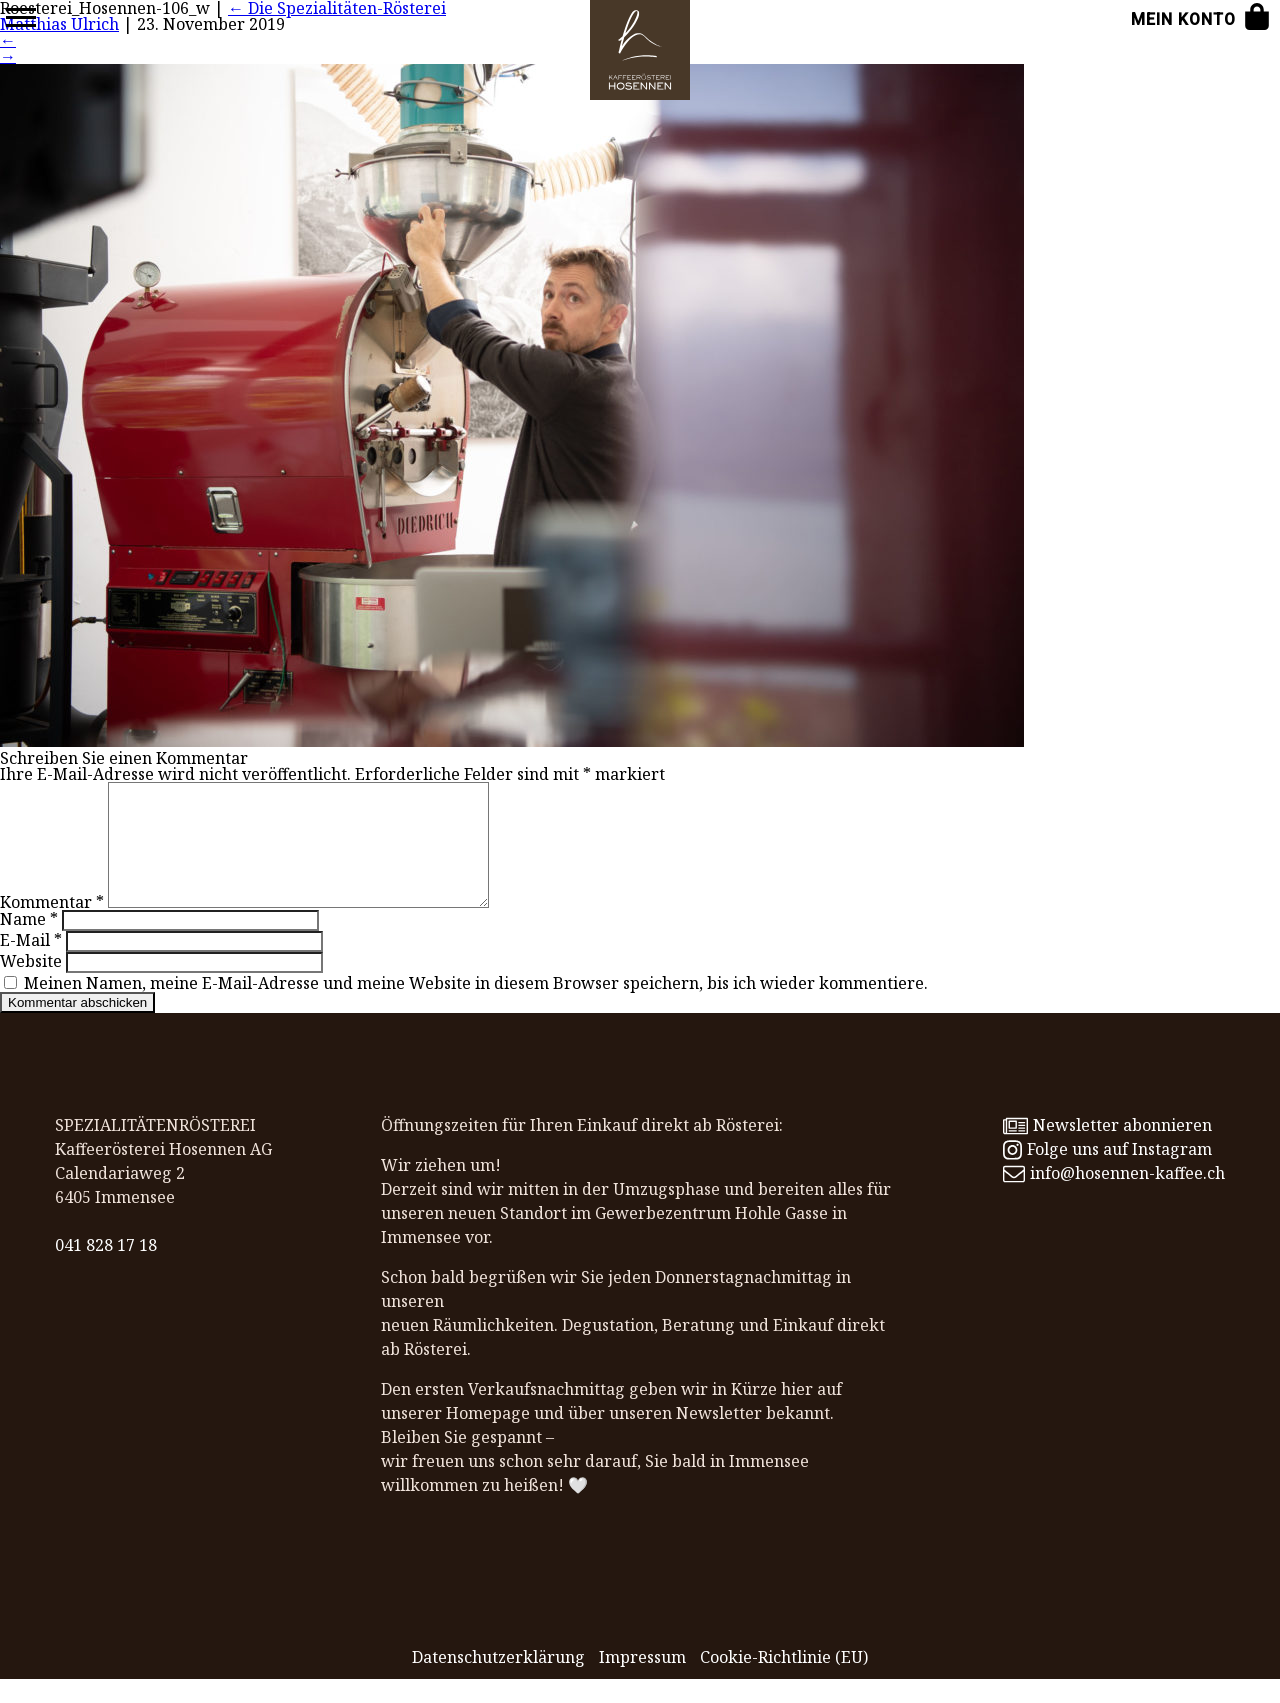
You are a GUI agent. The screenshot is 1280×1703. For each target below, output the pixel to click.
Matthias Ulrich (59, 24)
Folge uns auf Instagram (1107, 1173)
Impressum (642, 1681)
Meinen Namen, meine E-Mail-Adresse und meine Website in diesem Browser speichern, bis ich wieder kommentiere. (476, 1007)
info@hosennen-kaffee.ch (1114, 1197)
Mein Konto (1183, 19)
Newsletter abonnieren (1107, 1149)
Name (29, 943)
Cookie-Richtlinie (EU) (784, 1681)
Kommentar (52, 926)
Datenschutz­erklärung (498, 1681)
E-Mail (31, 964)
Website (31, 985)
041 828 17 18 (106, 1269)
